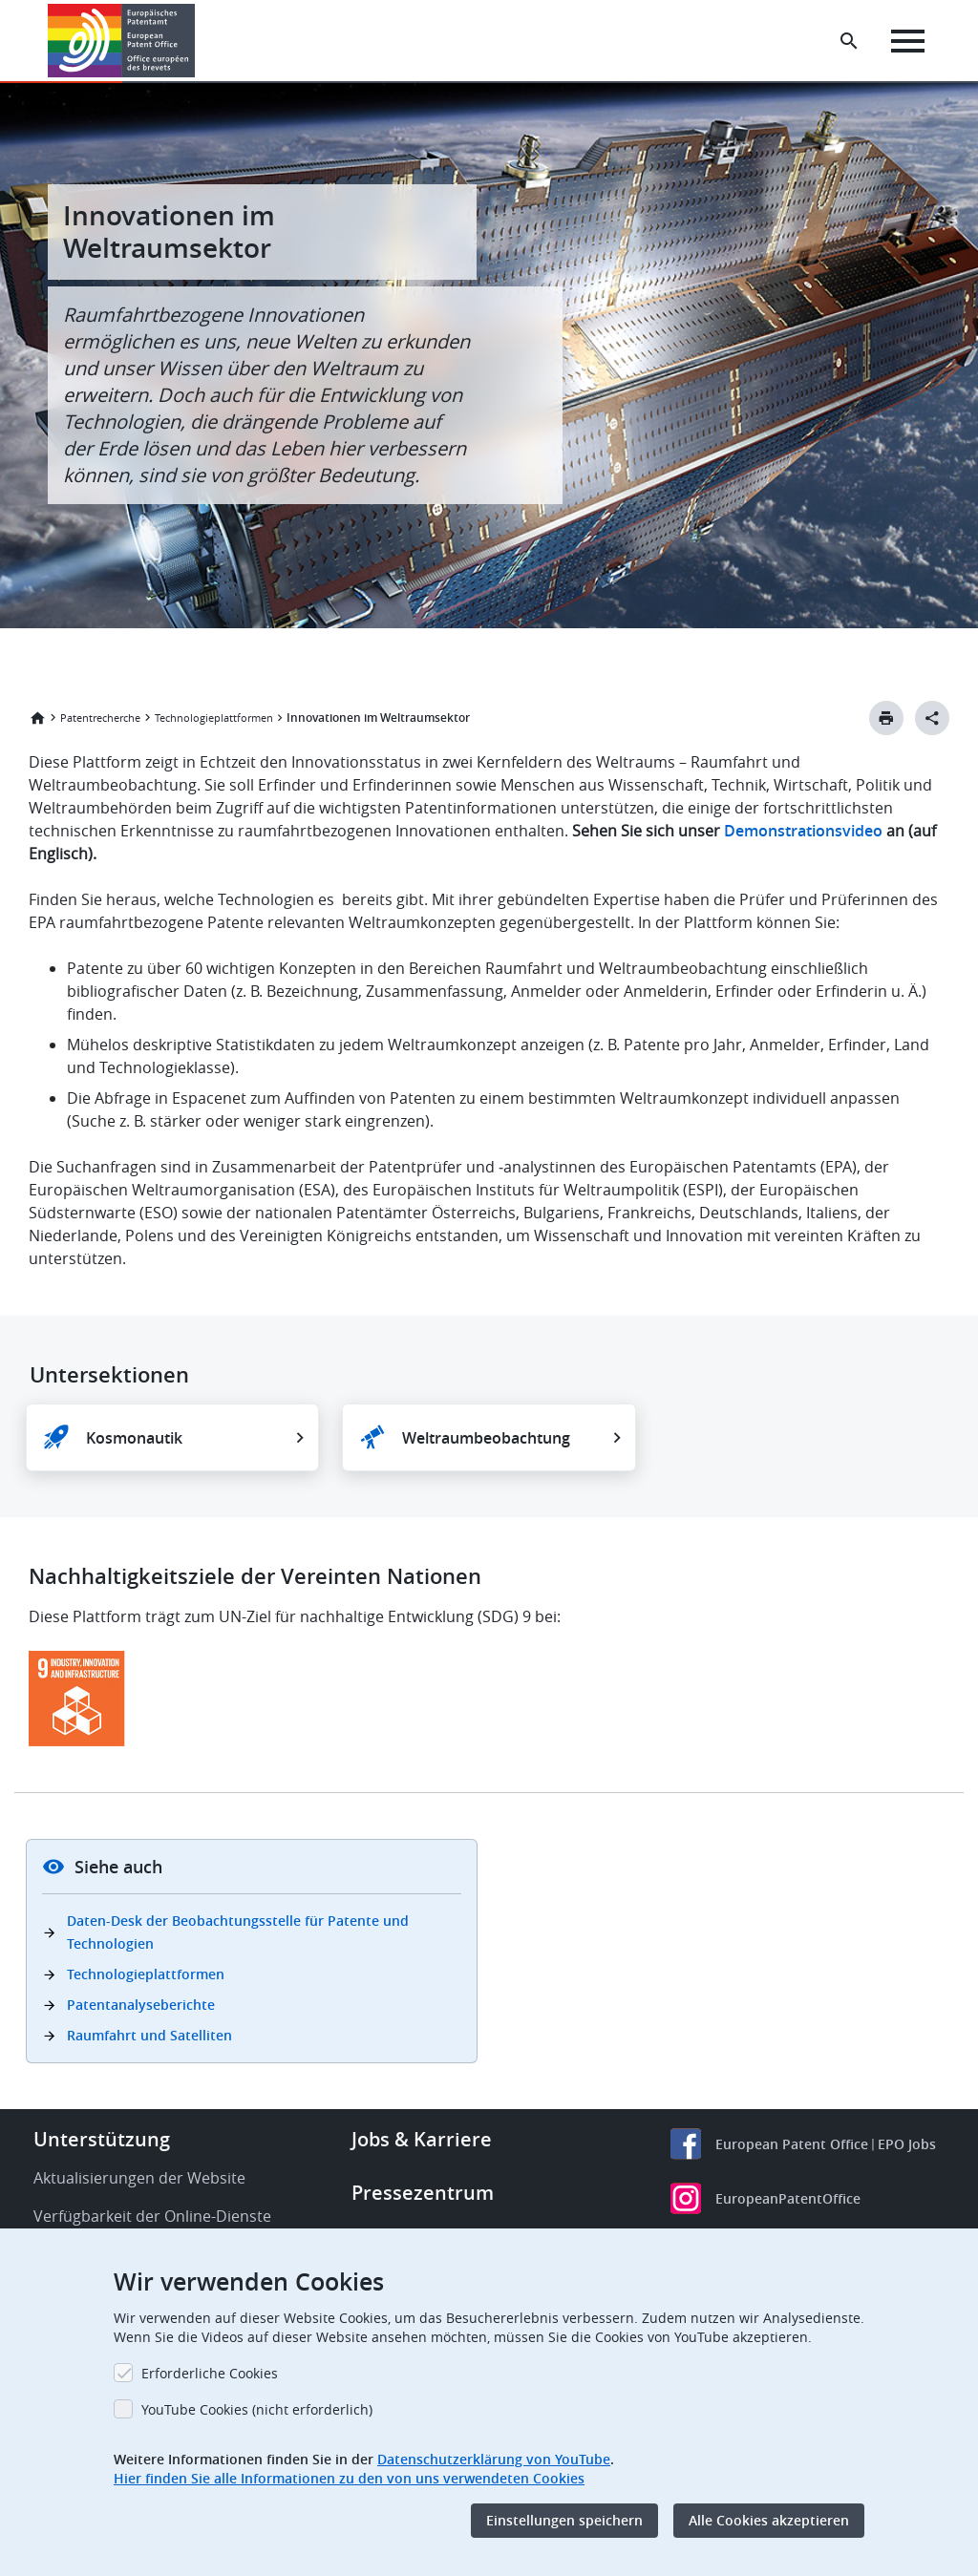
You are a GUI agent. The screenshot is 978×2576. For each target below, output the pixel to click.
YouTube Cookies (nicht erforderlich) (256, 2409)
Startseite (37, 718)
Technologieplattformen (214, 717)
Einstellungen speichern (564, 2520)
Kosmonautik (134, 1437)
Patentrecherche (100, 717)
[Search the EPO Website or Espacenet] (849, 41)
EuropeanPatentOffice (788, 2198)
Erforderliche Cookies (209, 2373)
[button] (198, 41)
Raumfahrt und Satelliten (149, 2035)
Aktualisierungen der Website (139, 2177)
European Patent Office (791, 2144)
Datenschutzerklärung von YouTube (493, 2459)
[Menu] (907, 41)
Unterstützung (101, 2139)
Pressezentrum (422, 2193)
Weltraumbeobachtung (486, 1437)
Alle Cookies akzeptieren (769, 2520)
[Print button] (886, 718)
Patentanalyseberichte (141, 2004)
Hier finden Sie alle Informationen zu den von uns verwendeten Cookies (349, 2478)
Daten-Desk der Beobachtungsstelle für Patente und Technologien (238, 1932)
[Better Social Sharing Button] (932, 718)
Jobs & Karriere (421, 2139)
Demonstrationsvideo (803, 830)
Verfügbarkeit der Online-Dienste (152, 2216)
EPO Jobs (907, 2144)
